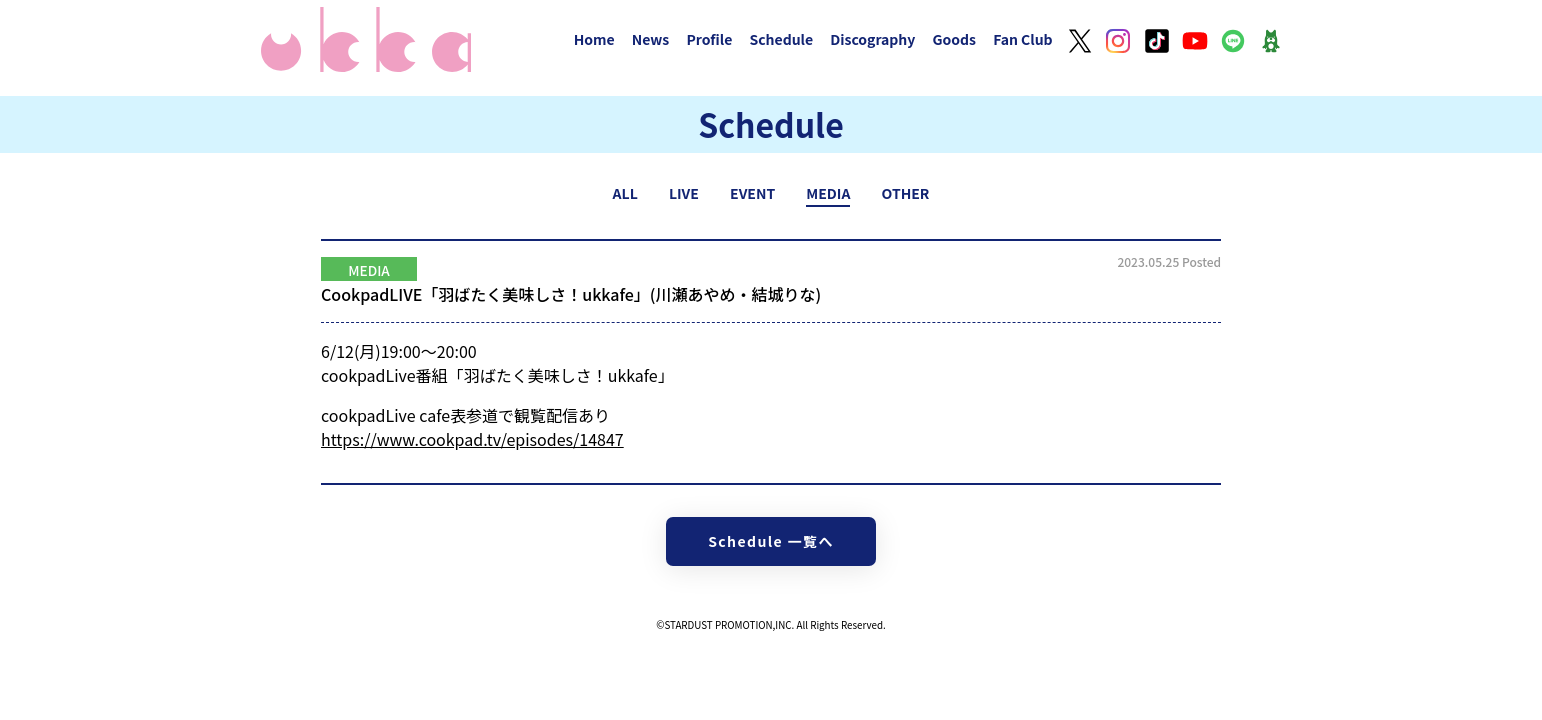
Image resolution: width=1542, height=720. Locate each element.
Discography (872, 39)
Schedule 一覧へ (771, 541)
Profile (709, 39)
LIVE (684, 193)
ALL (625, 193)
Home (594, 39)
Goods (954, 39)
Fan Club (1023, 39)
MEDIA (828, 193)
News (651, 39)
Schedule (781, 39)
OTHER (906, 193)
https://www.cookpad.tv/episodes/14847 (472, 439)
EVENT (752, 193)
